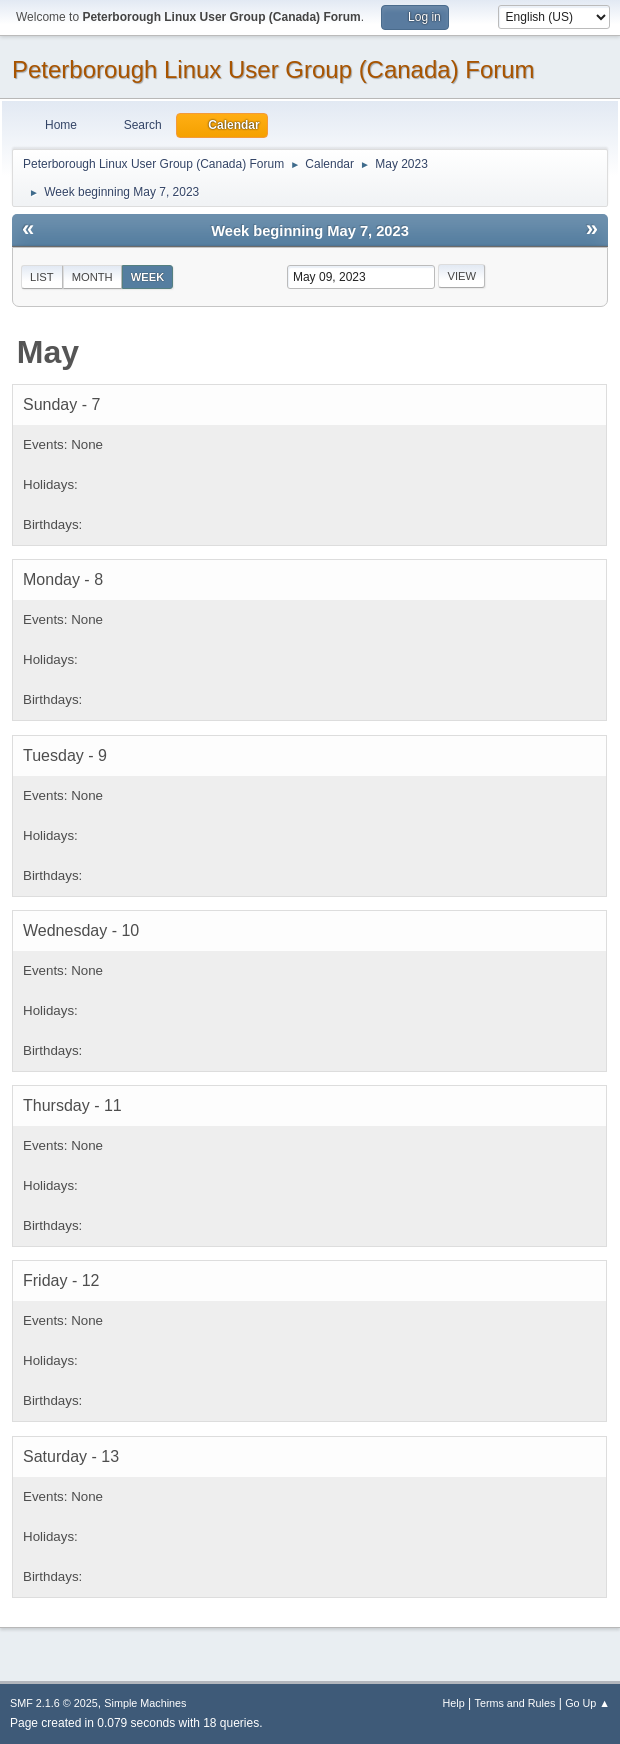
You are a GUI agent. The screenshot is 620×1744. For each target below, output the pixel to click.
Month (92, 277)
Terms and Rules (515, 1703)
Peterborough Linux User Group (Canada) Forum (273, 69)
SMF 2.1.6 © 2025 (54, 1703)
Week (148, 277)
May (48, 352)
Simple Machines (145, 1703)
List (42, 277)
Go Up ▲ (587, 1703)
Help (454, 1703)
